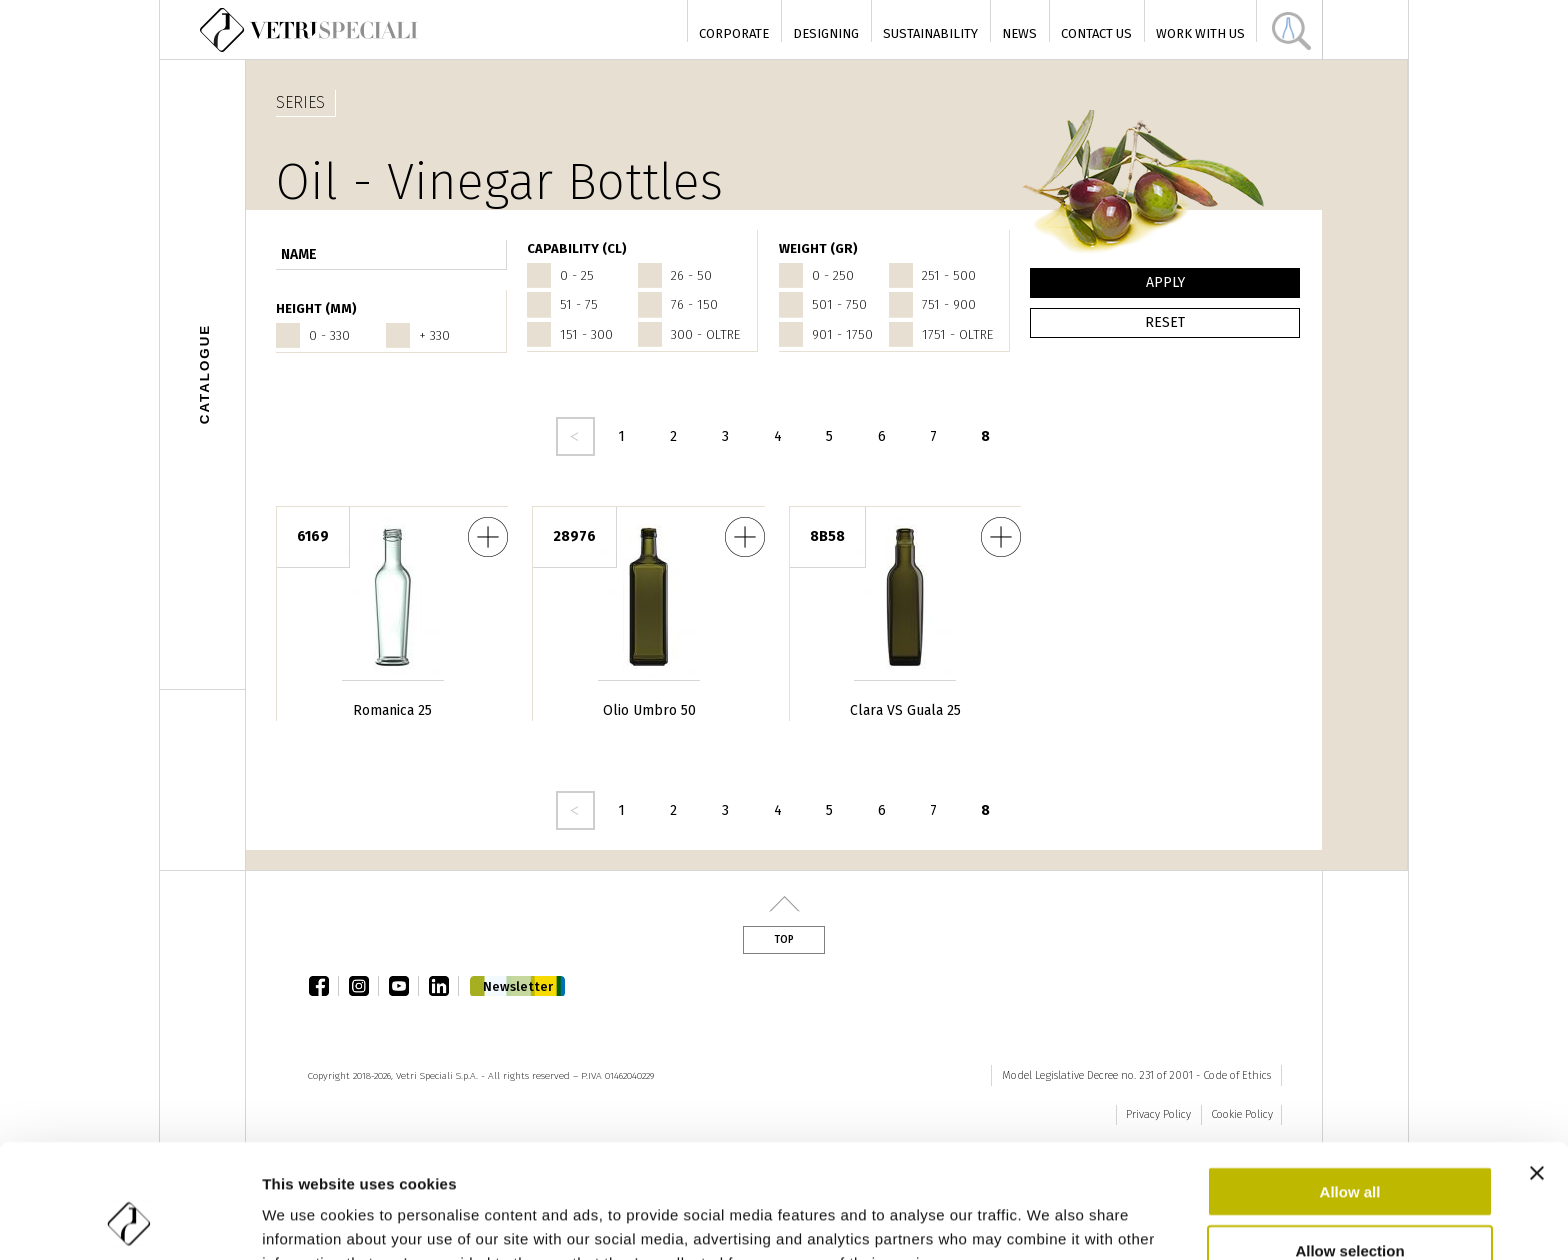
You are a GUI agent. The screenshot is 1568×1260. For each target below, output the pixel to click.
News (1019, 33)
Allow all (1350, 1084)
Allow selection (1349, 1143)
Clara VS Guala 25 (905, 710)
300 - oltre (705, 334)
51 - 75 (579, 304)
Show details (1049, 1220)
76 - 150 (694, 304)
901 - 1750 (842, 334)
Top (784, 940)
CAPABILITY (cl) (577, 248)
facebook (324, 986)
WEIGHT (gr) (818, 248)
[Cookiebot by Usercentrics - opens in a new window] (129, 1221)
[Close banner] (1537, 1066)
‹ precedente (575, 436)
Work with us (1200, 33)
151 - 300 (586, 334)
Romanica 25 (392, 710)
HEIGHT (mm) (316, 308)
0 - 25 (577, 275)
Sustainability (930, 33)
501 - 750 (839, 304)
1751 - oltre (957, 334)
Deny (1350, 1201)
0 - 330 (329, 335)
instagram (364, 986)
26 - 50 (691, 275)
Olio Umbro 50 (649, 710)
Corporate (734, 33)
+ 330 (434, 335)
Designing (826, 33)
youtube (404, 986)
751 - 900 (949, 304)
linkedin (444, 986)
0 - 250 (833, 275)
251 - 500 (949, 275)
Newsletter (518, 986)
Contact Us (1096, 33)
